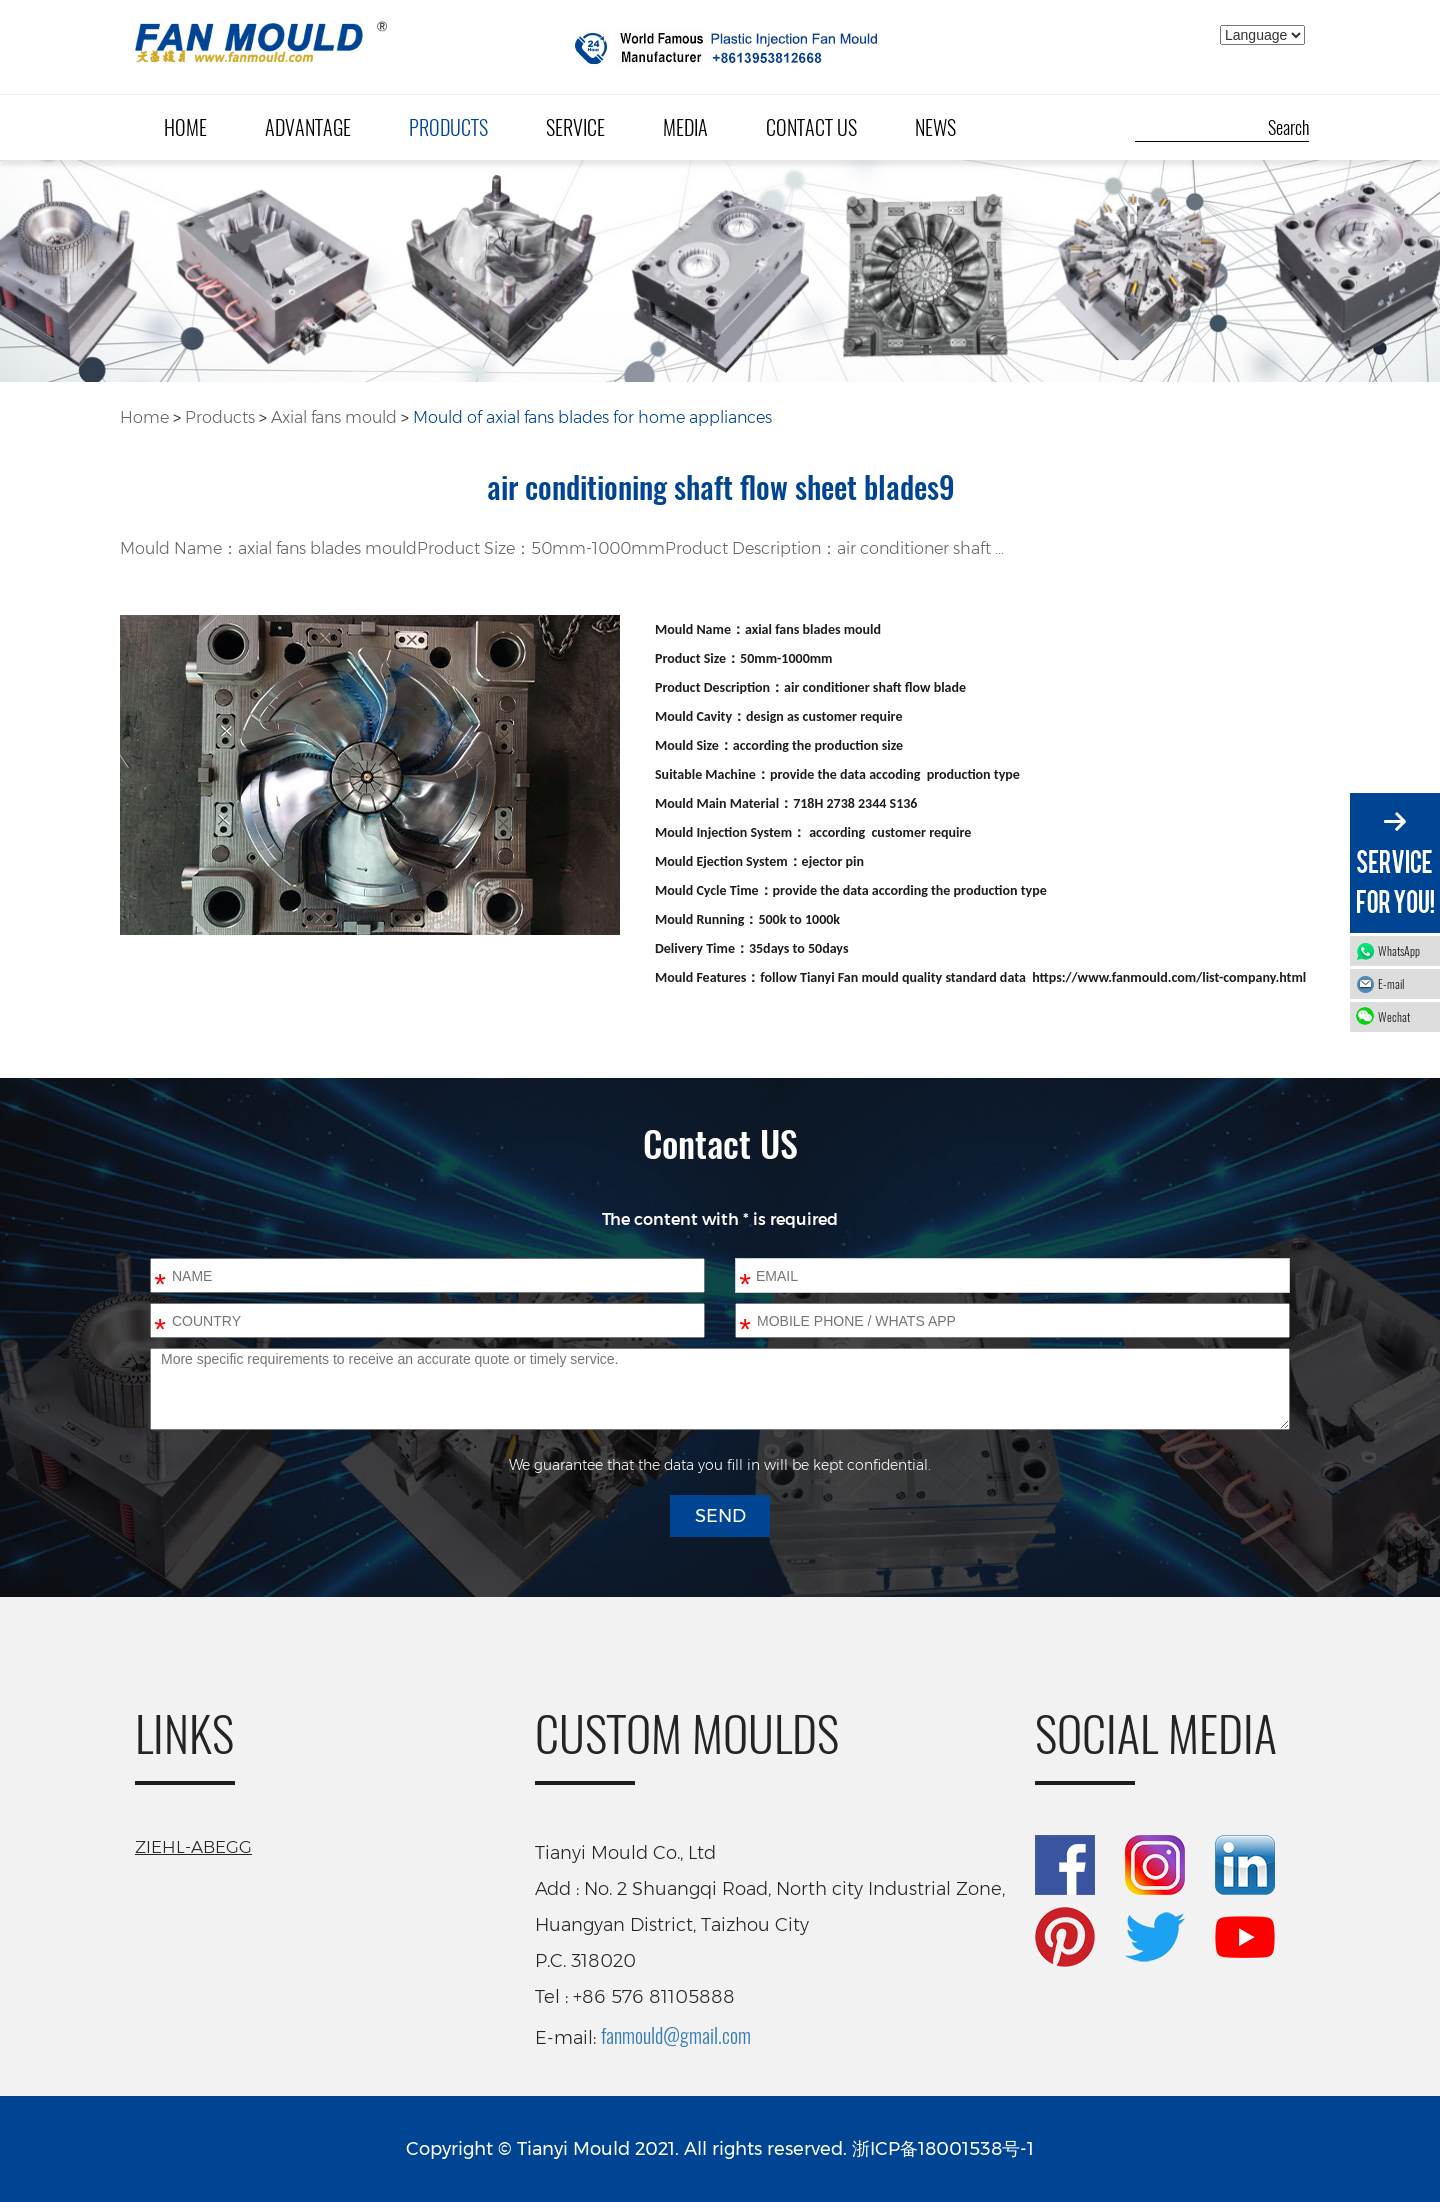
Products (448, 127)
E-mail (1391, 983)
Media (685, 127)
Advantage (308, 127)
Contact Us (811, 127)
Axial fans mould (334, 417)
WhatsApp (1404, 950)
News (935, 127)
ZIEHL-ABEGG (193, 1847)
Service (575, 127)
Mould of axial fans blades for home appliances (592, 417)
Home (185, 127)
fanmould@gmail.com (676, 2035)
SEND (720, 1516)
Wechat (1404, 1016)
